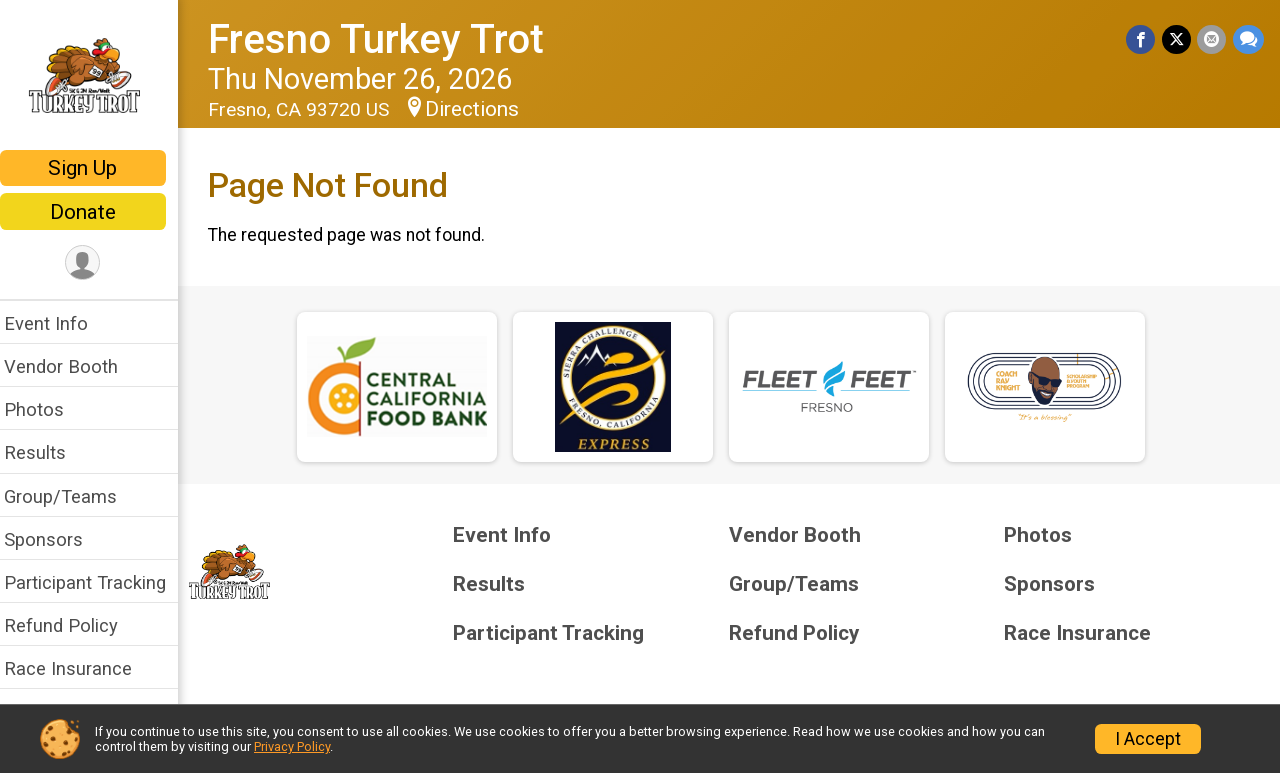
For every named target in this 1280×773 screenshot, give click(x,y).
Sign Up (95, 168)
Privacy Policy (292, 746)
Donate (95, 212)
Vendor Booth (73, 366)
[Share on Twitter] (1177, 39)
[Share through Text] (1248, 39)
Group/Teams (72, 496)
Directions (484, 109)
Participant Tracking (97, 582)
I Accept (1148, 739)
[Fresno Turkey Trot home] (95, 77)
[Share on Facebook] (1142, 39)
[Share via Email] (1212, 39)
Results (47, 452)
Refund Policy (73, 625)
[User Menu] (95, 263)
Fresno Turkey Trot (388, 39)
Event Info (58, 323)
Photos (46, 409)
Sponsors (55, 539)
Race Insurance (80, 668)
